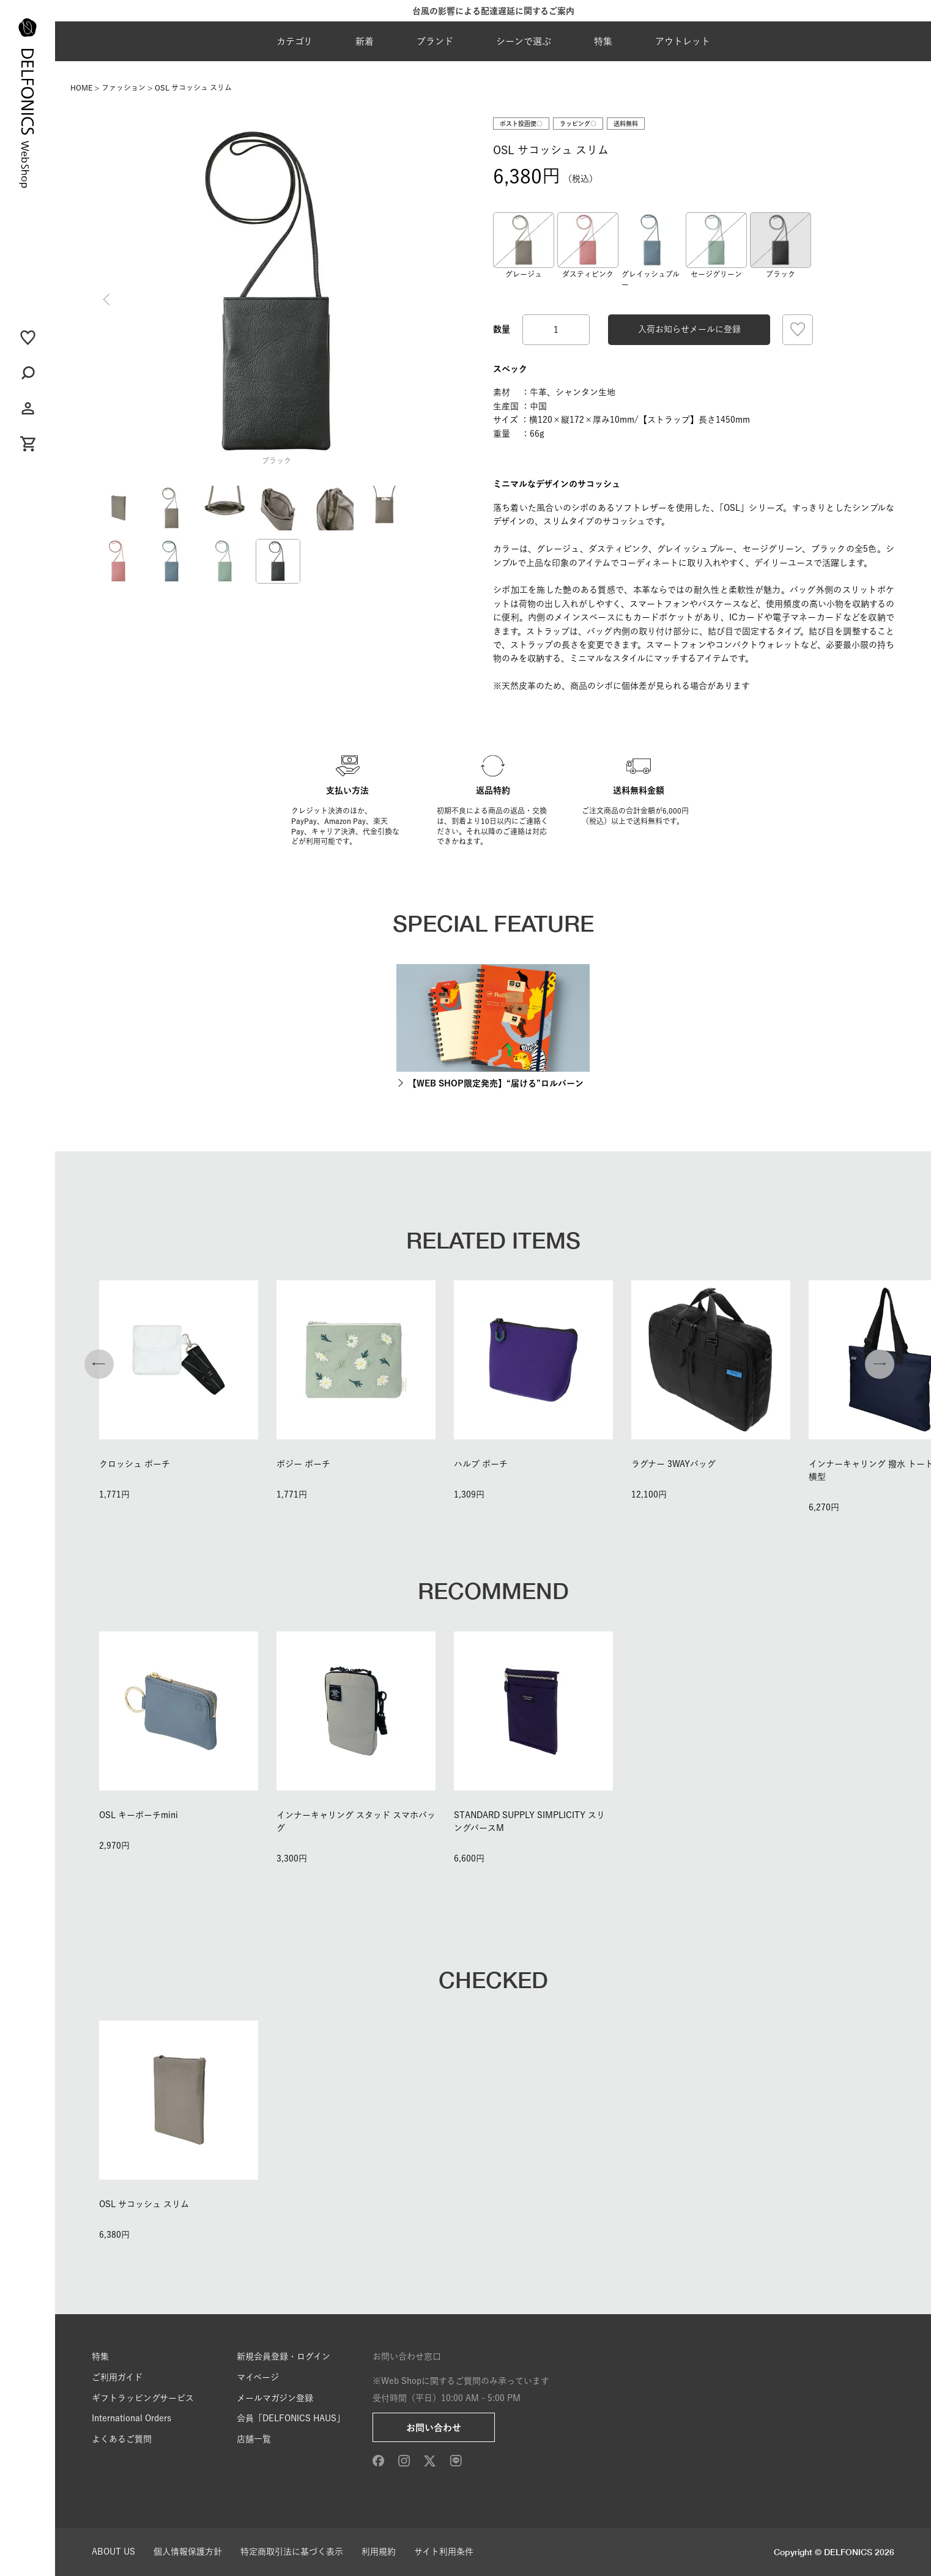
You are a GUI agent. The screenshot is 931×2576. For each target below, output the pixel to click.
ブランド (435, 41)
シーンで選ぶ (523, 41)
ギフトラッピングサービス (143, 2398)
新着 (364, 41)
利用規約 (379, 2551)
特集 (603, 41)
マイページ (258, 2377)
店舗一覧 (254, 2439)
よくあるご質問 (122, 2439)
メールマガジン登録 (275, 2398)
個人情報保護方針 (188, 2551)
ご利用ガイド (117, 2377)
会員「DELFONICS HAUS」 (291, 2418)
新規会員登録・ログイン (283, 2356)
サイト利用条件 (443, 2551)
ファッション (124, 87)
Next (446, 300)
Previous (106, 300)
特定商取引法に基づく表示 (291, 2551)
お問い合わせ (433, 2427)
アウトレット (682, 41)
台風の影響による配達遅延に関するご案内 (493, 11)
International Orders (131, 2418)
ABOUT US (113, 2551)
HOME (81, 87)
